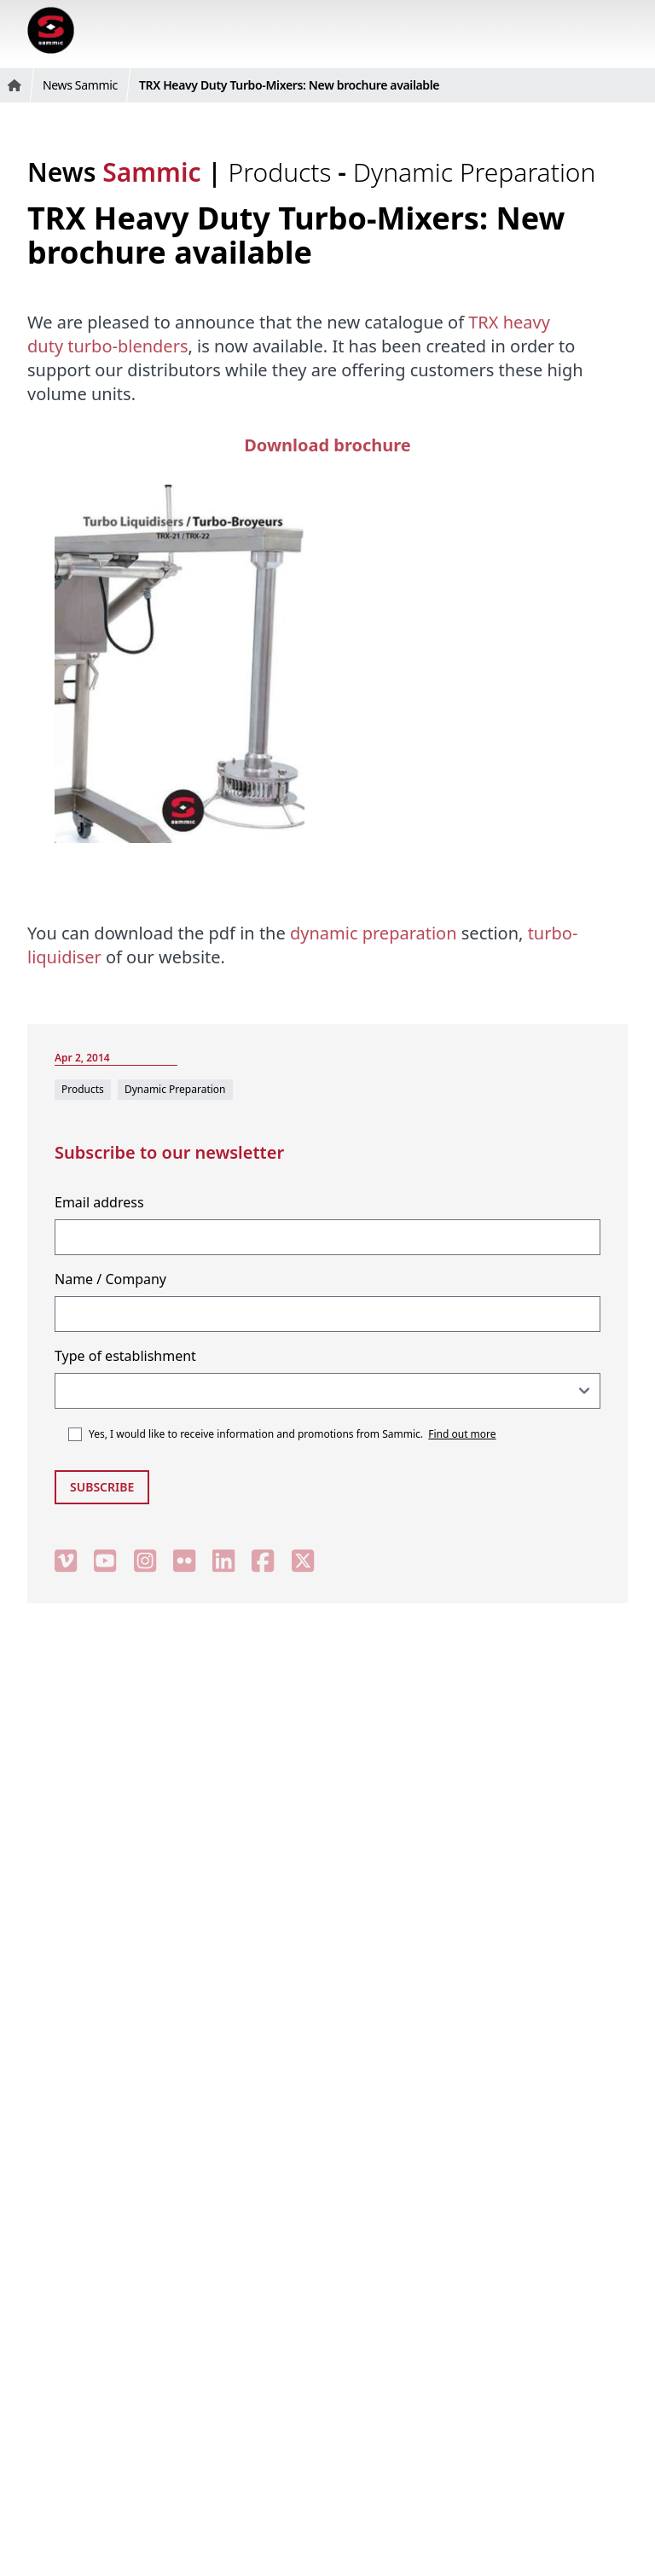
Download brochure (327, 444)
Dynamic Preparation (474, 171)
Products (284, 171)
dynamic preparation (373, 933)
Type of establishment (125, 1355)
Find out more (462, 1434)
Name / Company (110, 1279)
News (113, 171)
